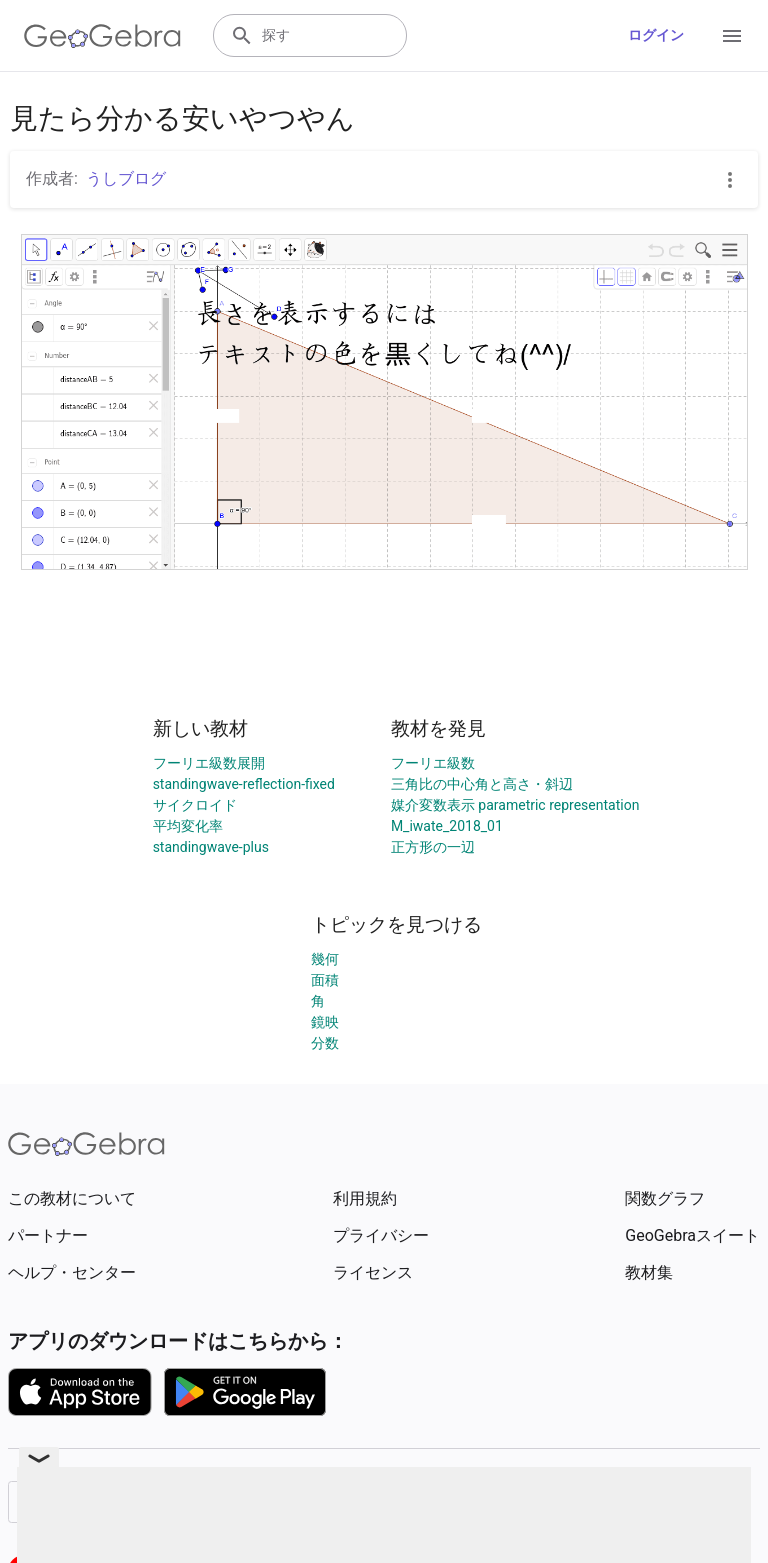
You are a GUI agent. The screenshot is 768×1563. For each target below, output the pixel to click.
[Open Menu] (732, 36)
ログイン (656, 35)
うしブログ (126, 178)
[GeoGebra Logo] (102, 36)
